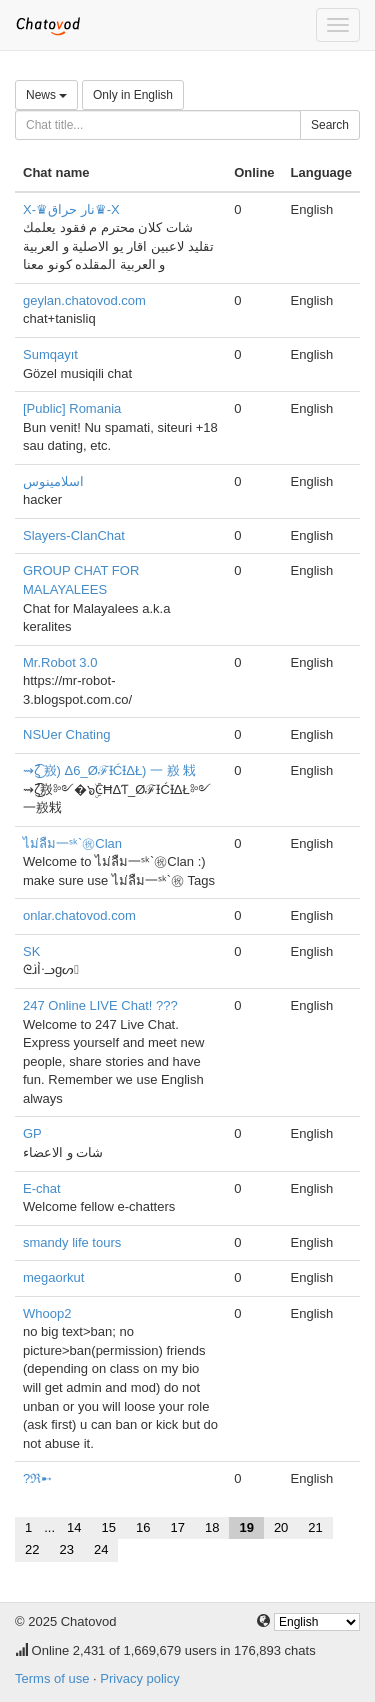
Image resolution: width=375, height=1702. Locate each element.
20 (281, 1527)
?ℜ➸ (37, 1478)
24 (101, 1549)
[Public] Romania (72, 408)
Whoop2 (47, 1313)
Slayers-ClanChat (74, 535)
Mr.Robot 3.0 (60, 662)
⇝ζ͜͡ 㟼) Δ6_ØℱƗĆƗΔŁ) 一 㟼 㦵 (109, 770)
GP (32, 1133)
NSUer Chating (66, 734)
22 (32, 1549)
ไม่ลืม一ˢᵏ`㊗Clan (72, 843)
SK (31, 951)
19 (246, 1527)
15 (109, 1527)
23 (66, 1549)
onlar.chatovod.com (79, 915)
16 (143, 1527)
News (46, 95)
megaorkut (53, 1277)
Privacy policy (139, 1678)
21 (315, 1527)
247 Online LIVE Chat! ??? (100, 1005)
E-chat (42, 1188)
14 (74, 1527)
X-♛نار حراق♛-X (71, 209)
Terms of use (52, 1678)
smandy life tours (72, 1242)
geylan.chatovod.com (84, 300)
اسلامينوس (53, 481)
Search (330, 125)
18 (212, 1527)
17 (177, 1527)
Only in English (133, 95)
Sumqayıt (50, 354)
